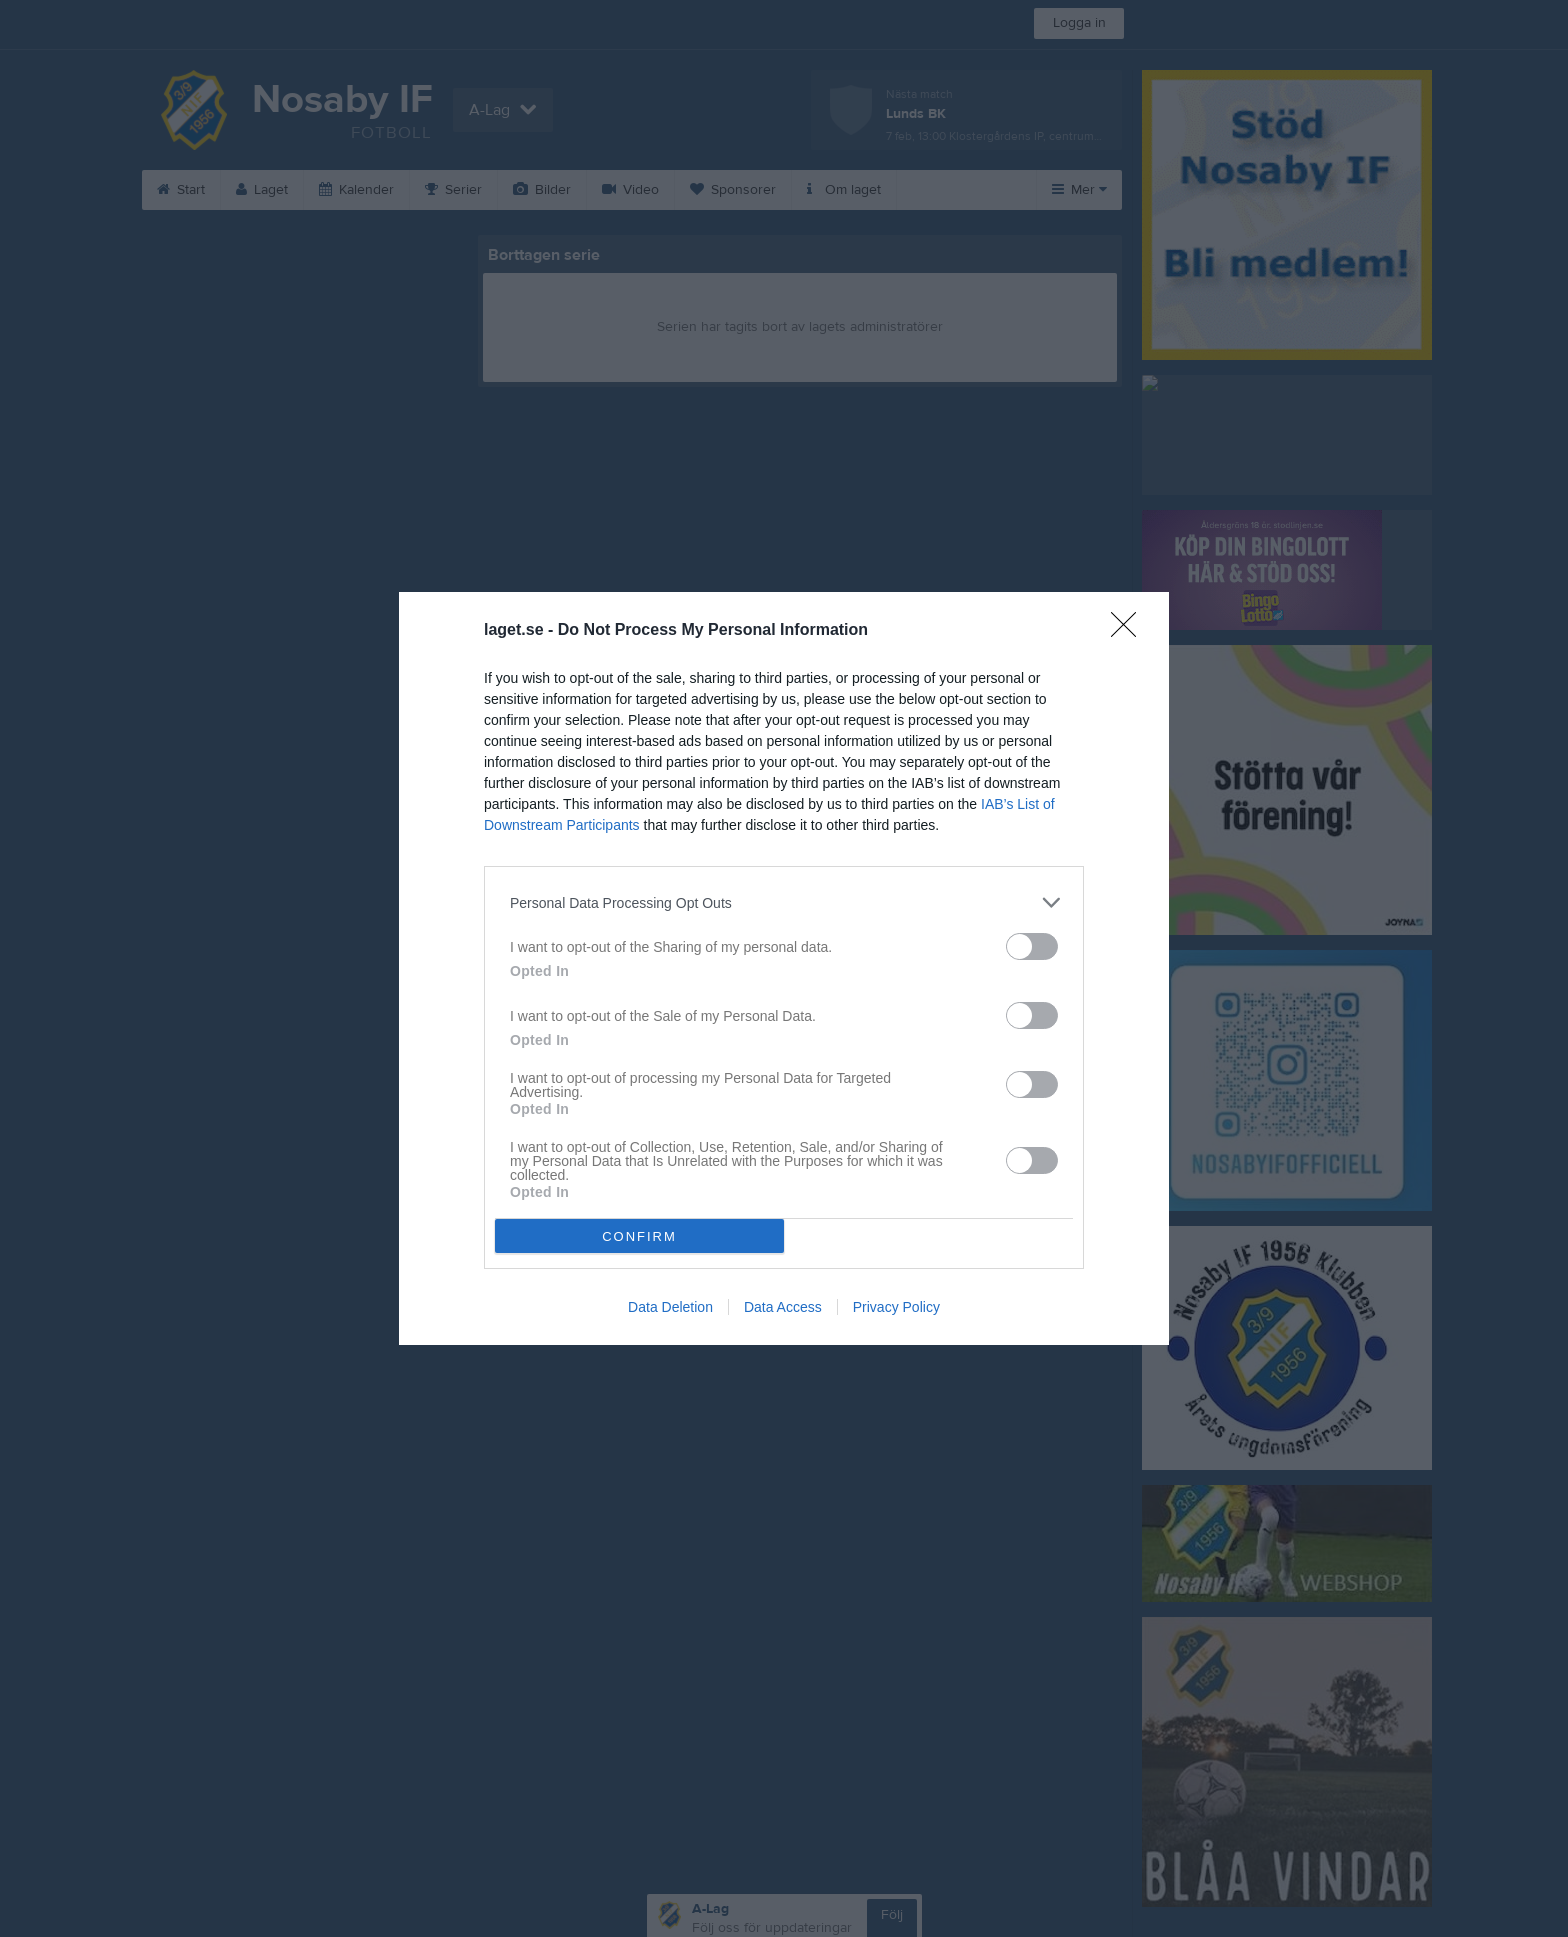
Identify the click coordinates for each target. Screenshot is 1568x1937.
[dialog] (784, 968)
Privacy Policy (896, 1307)
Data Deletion (670, 1307)
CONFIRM (639, 1236)
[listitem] (784, 902)
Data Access (783, 1307)
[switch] (1032, 946)
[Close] (1130, 631)
